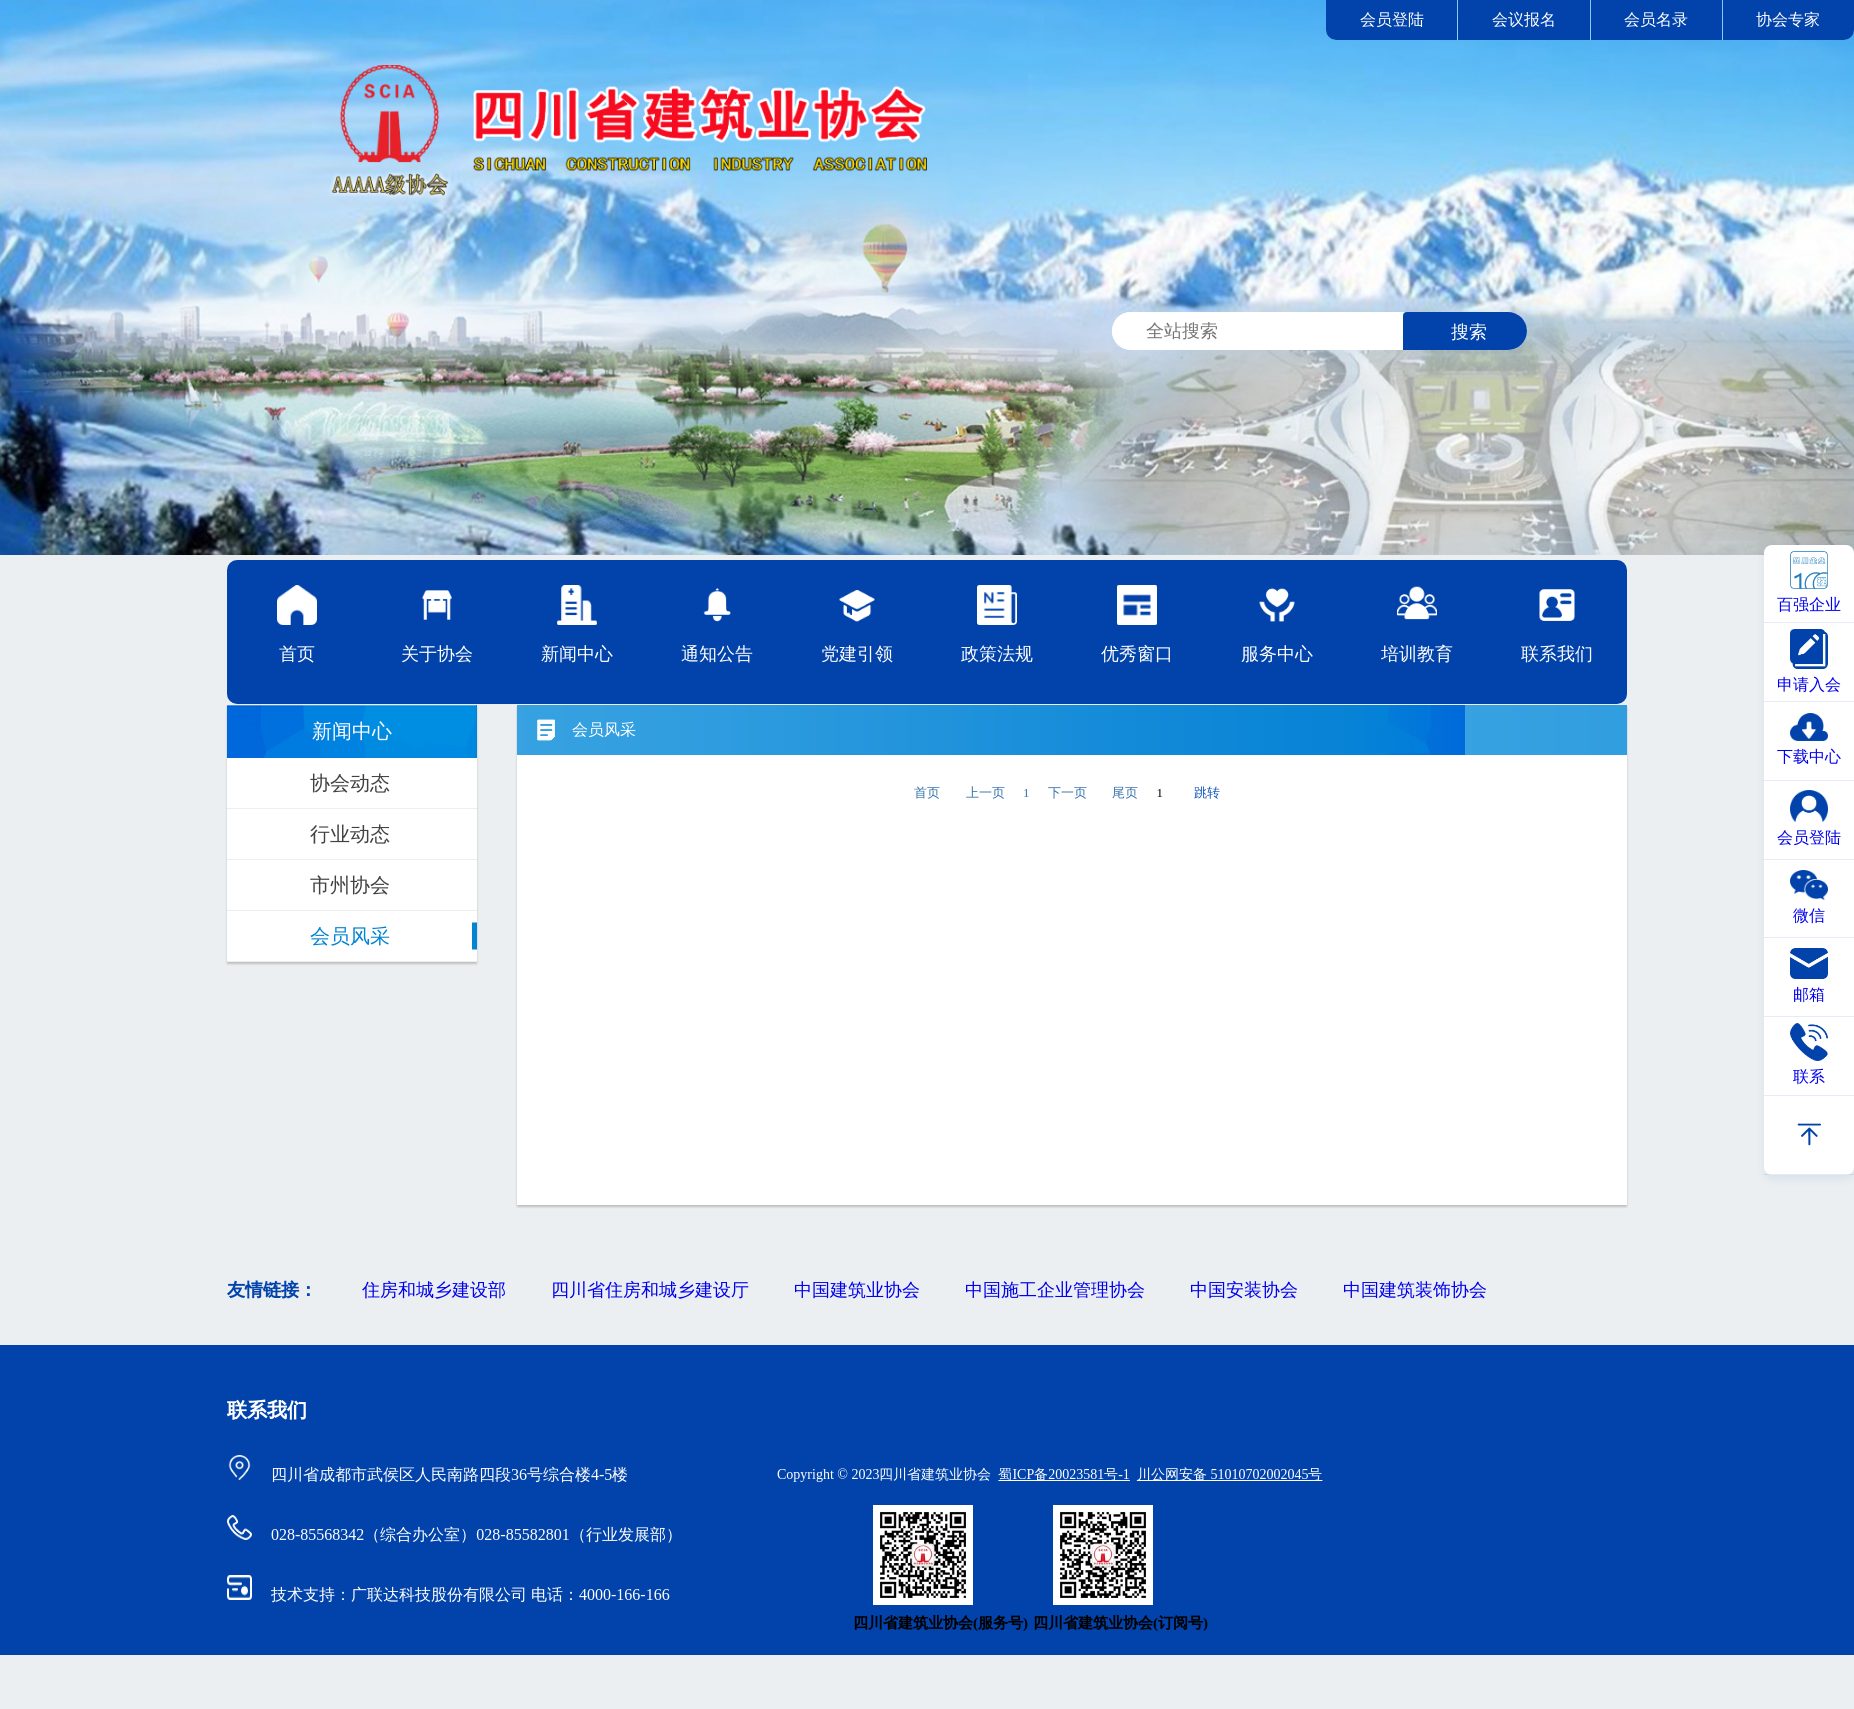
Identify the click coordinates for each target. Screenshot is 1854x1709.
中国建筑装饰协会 (1415, 1290)
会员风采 (350, 936)
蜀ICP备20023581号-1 (1063, 1474)
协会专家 (1788, 19)
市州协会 (350, 885)
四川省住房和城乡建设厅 (650, 1290)
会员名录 (1656, 19)
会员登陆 (1392, 19)
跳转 (1207, 793)
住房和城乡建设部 (434, 1290)
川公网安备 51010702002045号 (1230, 1474)
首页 (297, 624)
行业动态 (350, 834)
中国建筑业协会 (857, 1290)
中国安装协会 (1244, 1290)
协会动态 (350, 783)
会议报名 (1524, 19)
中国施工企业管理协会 (1055, 1290)
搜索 (1469, 332)
